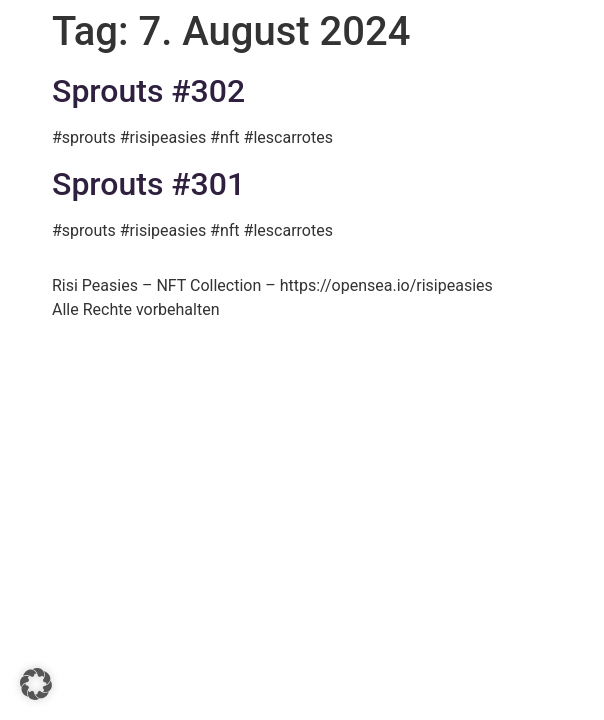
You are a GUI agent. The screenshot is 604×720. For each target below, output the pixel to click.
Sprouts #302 (148, 91)
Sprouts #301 (148, 184)
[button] (36, 684)
